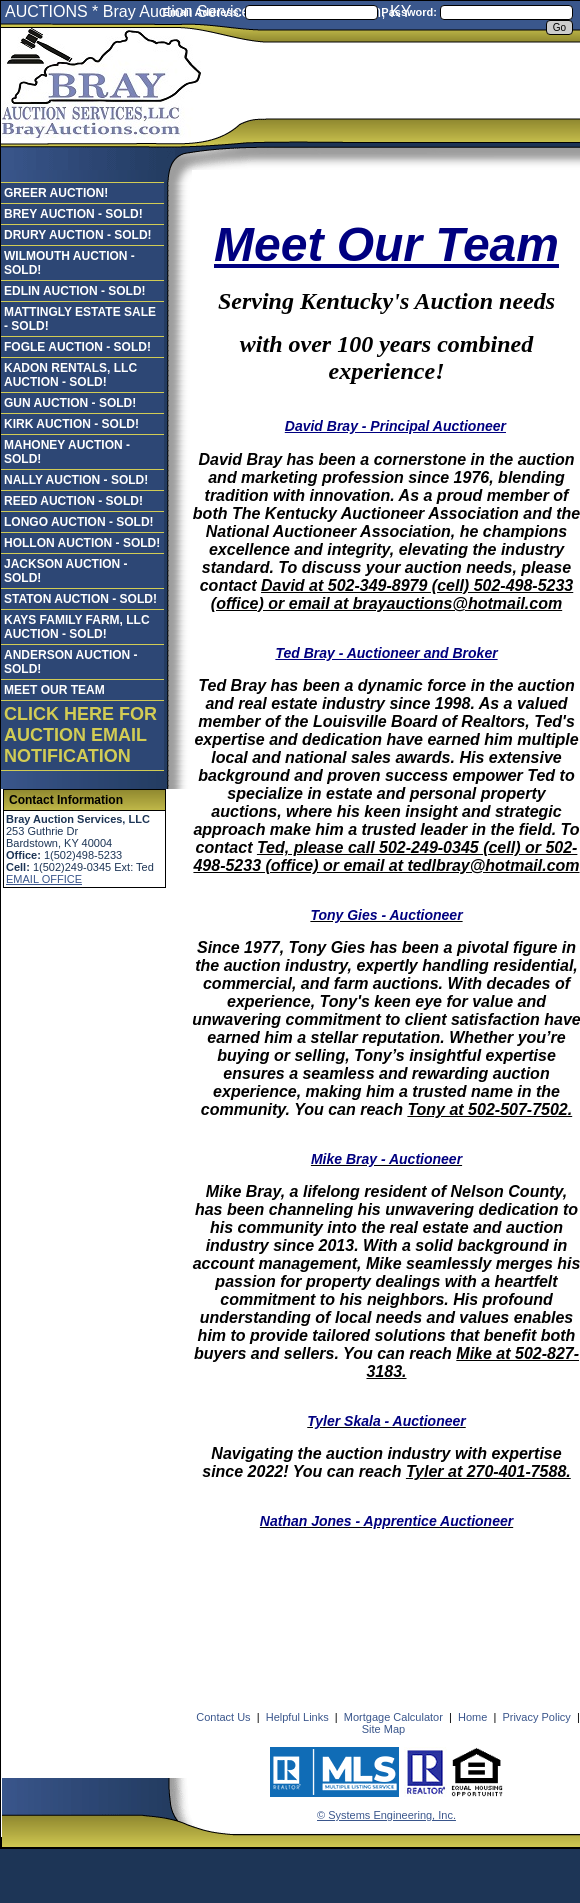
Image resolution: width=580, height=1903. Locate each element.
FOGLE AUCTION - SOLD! (77, 347)
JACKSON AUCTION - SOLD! (66, 571)
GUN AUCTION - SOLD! (70, 403)
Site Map (383, 1729)
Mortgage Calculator (393, 1717)
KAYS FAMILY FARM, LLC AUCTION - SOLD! (77, 627)
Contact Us (223, 1717)
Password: (410, 12)
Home (472, 1717)
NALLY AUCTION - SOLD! (76, 480)
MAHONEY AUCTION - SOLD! (67, 452)
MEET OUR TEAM (54, 690)
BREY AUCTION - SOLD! (73, 214)
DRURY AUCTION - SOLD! (78, 235)
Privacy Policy (536, 1717)
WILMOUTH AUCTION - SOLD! (69, 263)
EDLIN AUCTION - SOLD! (75, 291)
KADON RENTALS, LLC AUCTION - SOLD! (70, 375)
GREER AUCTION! (56, 193)
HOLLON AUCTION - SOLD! (82, 543)
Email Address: (204, 12)
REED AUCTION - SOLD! (73, 501)
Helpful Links (297, 1717)
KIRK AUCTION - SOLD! (71, 424)
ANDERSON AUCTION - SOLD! (71, 662)
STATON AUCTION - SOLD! (80, 599)
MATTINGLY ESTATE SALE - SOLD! (80, 319)
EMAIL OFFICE (44, 879)
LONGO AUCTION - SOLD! (79, 522)
